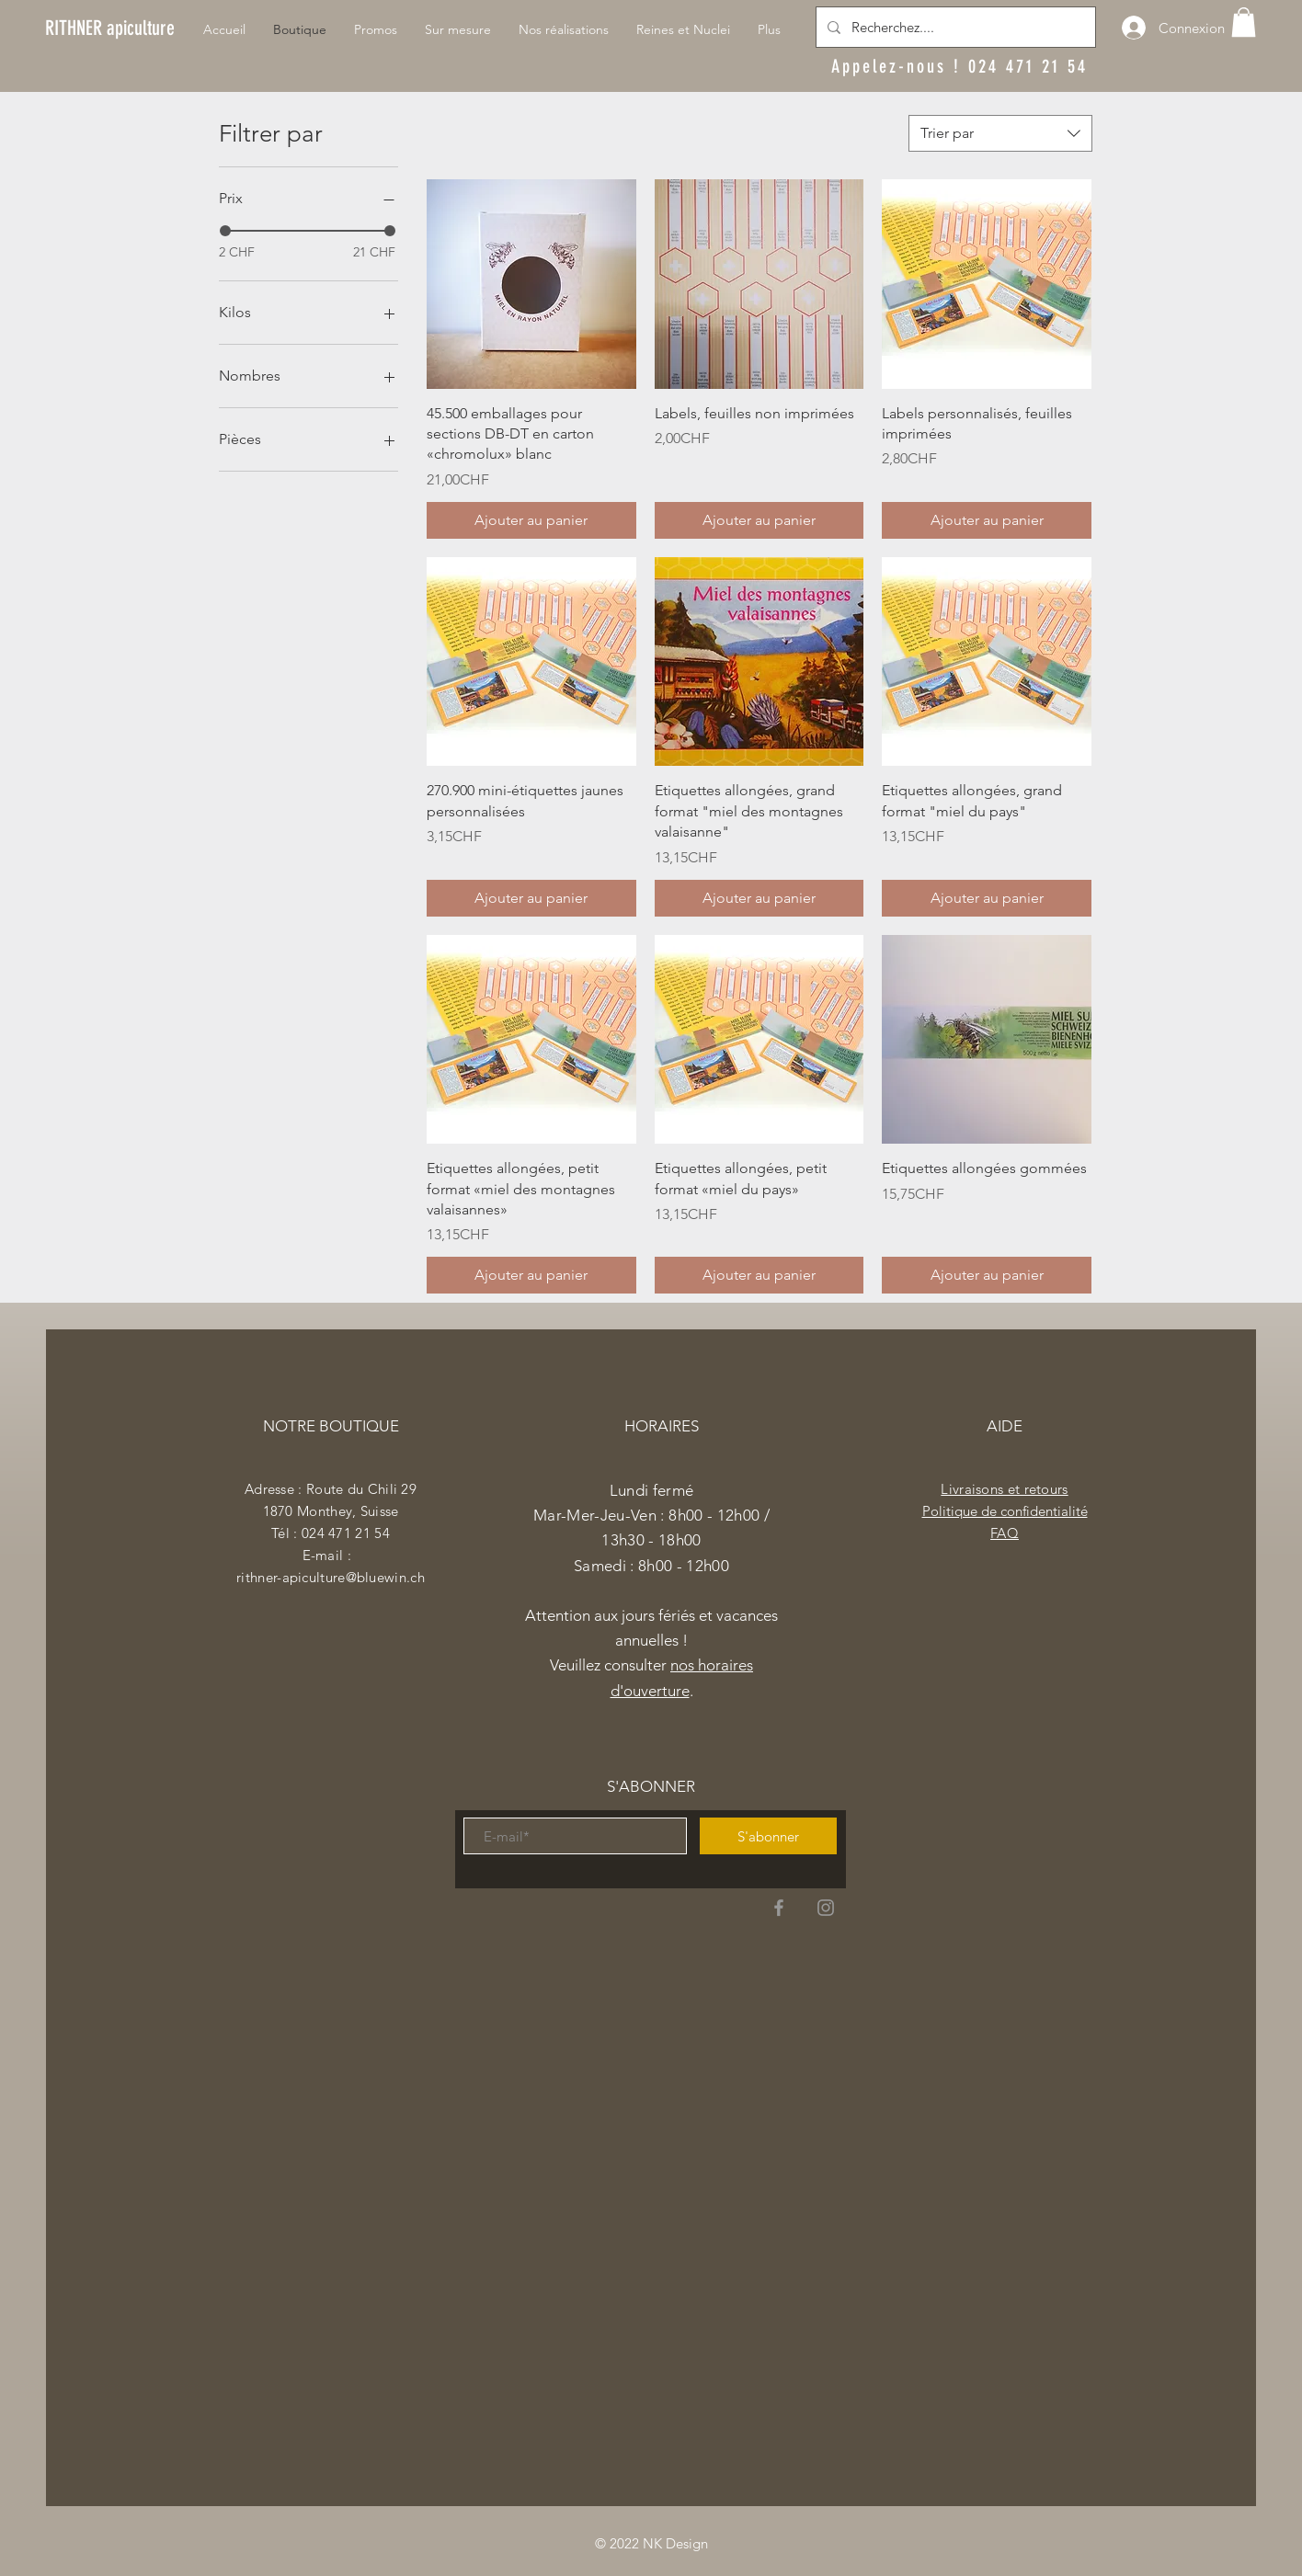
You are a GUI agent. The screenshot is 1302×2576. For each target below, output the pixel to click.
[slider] (225, 231)
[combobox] (1000, 133)
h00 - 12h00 (687, 1565)
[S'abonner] (768, 1836)
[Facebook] (779, 1908)
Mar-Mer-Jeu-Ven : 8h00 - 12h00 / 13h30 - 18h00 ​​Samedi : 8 (651, 1540)
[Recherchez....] (953, 27)
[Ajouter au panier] (531, 520)
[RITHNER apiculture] (110, 28)
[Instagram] (826, 1908)
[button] (1243, 22)
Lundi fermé (652, 1490)
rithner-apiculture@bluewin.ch (330, 1577)
